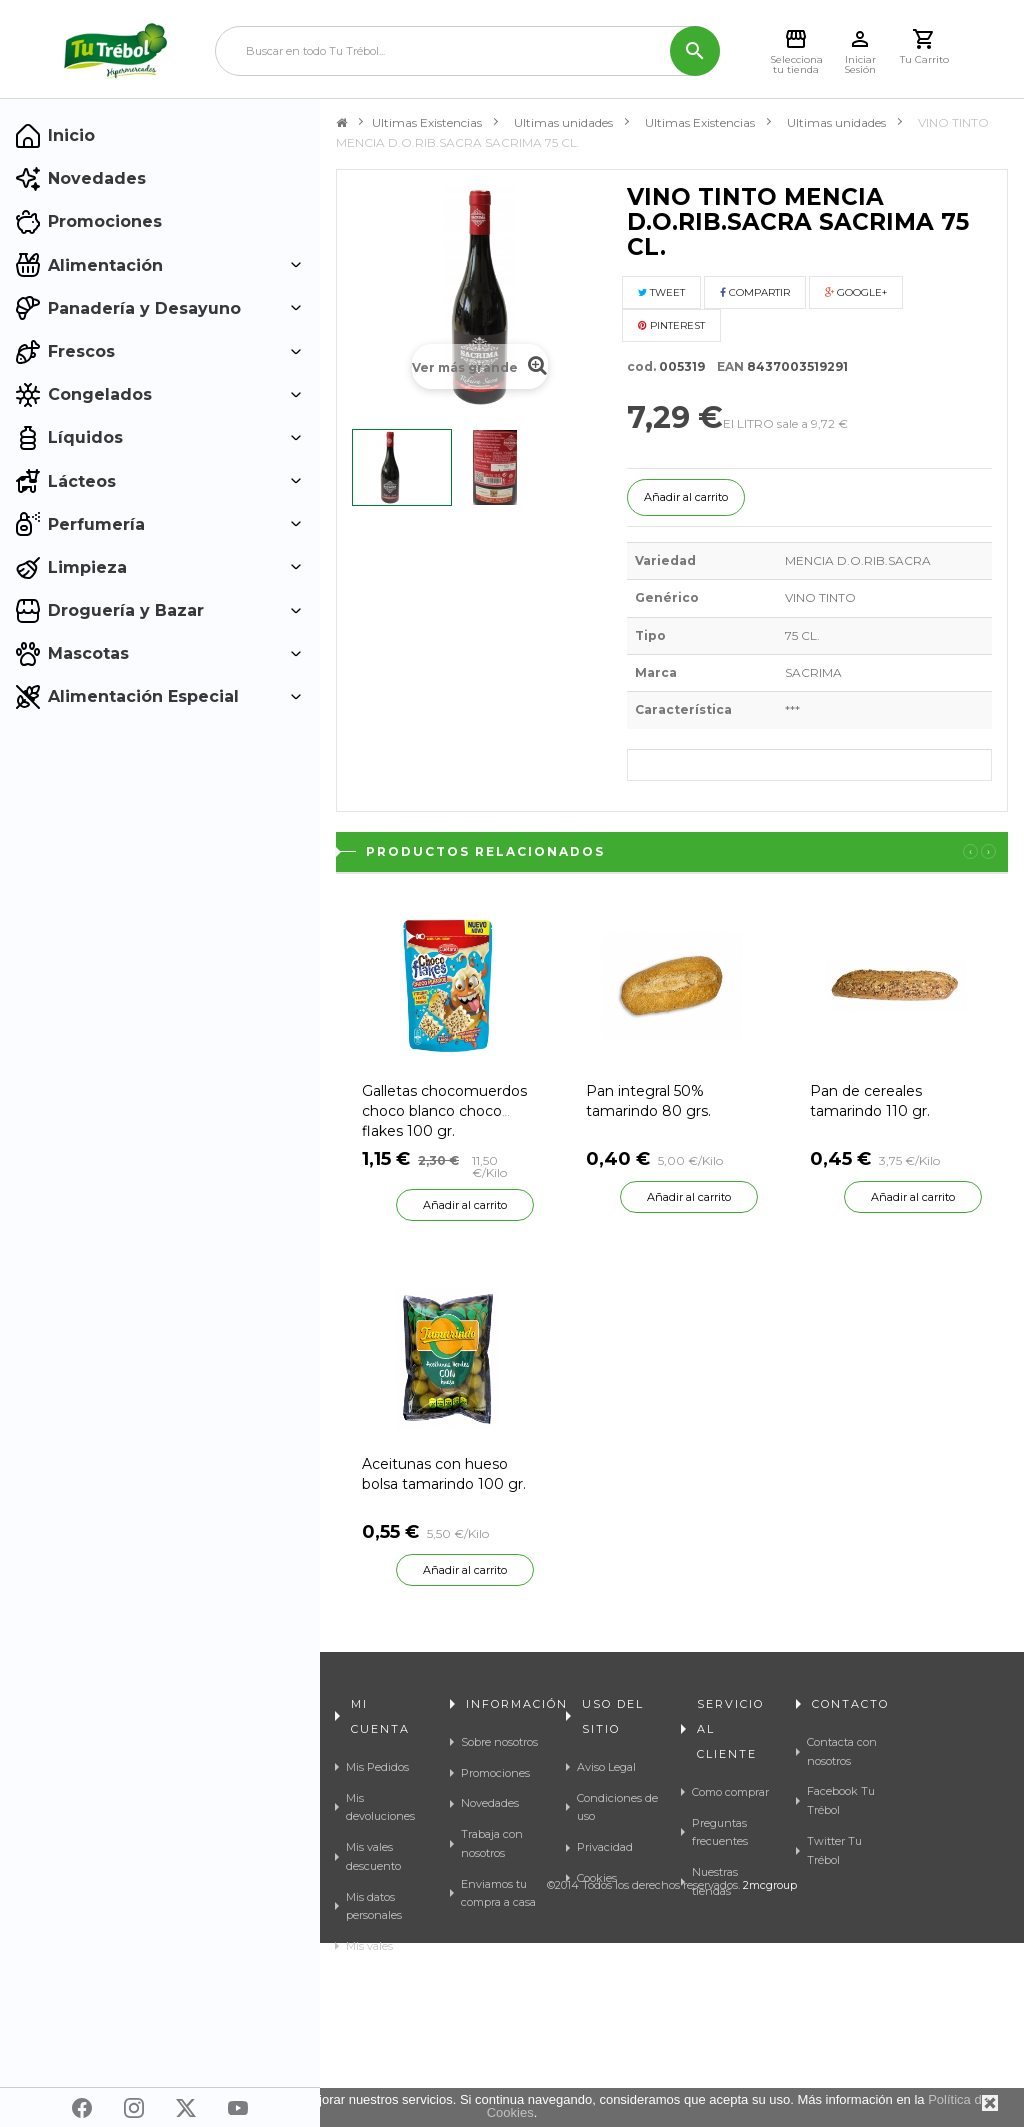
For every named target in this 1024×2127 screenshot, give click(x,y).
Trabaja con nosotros (492, 1843)
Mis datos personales (374, 1906)
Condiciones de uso (617, 1807)
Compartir (755, 292)
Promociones (495, 1773)
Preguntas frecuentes (720, 1832)
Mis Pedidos (377, 1767)
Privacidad (605, 1847)
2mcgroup (770, 2069)
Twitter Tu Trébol (834, 1850)
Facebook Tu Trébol (841, 1800)
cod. (641, 366)
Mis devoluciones (380, 1807)
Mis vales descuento (373, 1856)
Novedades (490, 1803)
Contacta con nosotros (842, 1751)
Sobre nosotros (499, 1742)
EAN (726, 366)
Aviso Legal (606, 1767)
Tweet (661, 292)
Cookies (597, 1878)
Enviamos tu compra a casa (498, 1893)
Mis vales (369, 1946)
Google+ (856, 292)
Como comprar (730, 1792)
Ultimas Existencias (427, 122)
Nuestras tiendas (715, 1881)
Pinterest (671, 325)
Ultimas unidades (563, 122)
